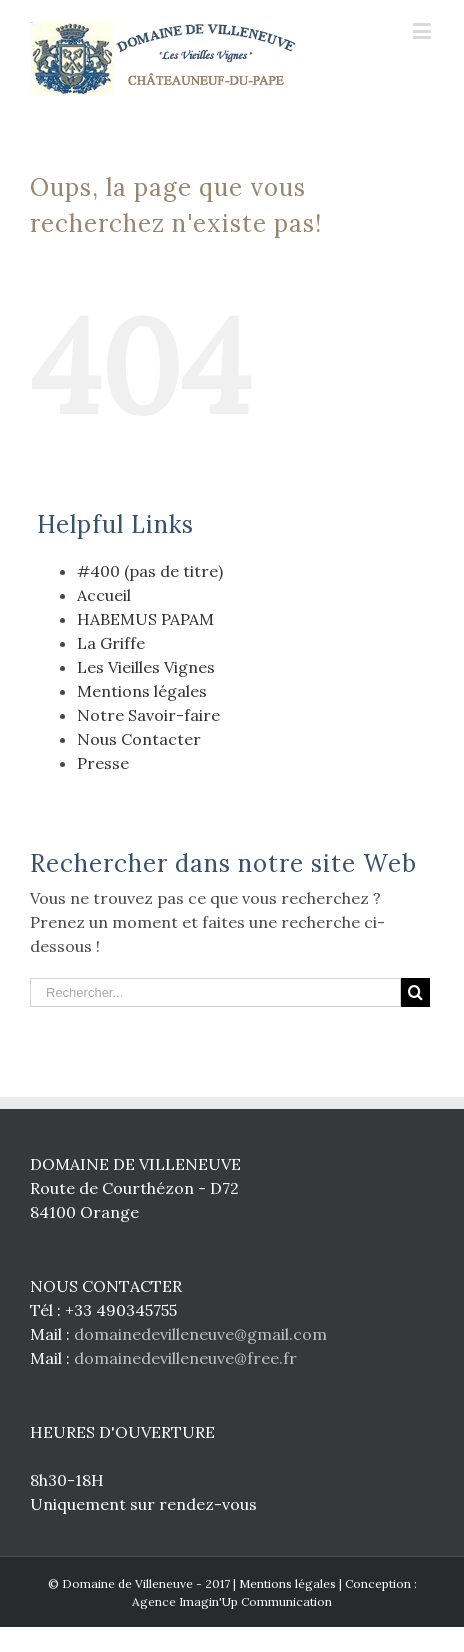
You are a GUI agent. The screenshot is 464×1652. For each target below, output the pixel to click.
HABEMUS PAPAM (145, 619)
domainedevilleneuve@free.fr (185, 1358)
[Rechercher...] (215, 992)
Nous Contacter (139, 739)
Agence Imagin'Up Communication (232, 1601)
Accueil (104, 595)
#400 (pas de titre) (150, 571)
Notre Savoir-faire (148, 715)
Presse (103, 763)
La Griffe (111, 643)
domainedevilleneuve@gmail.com (200, 1334)
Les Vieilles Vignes (146, 667)
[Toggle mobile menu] (423, 30)
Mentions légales (142, 691)
